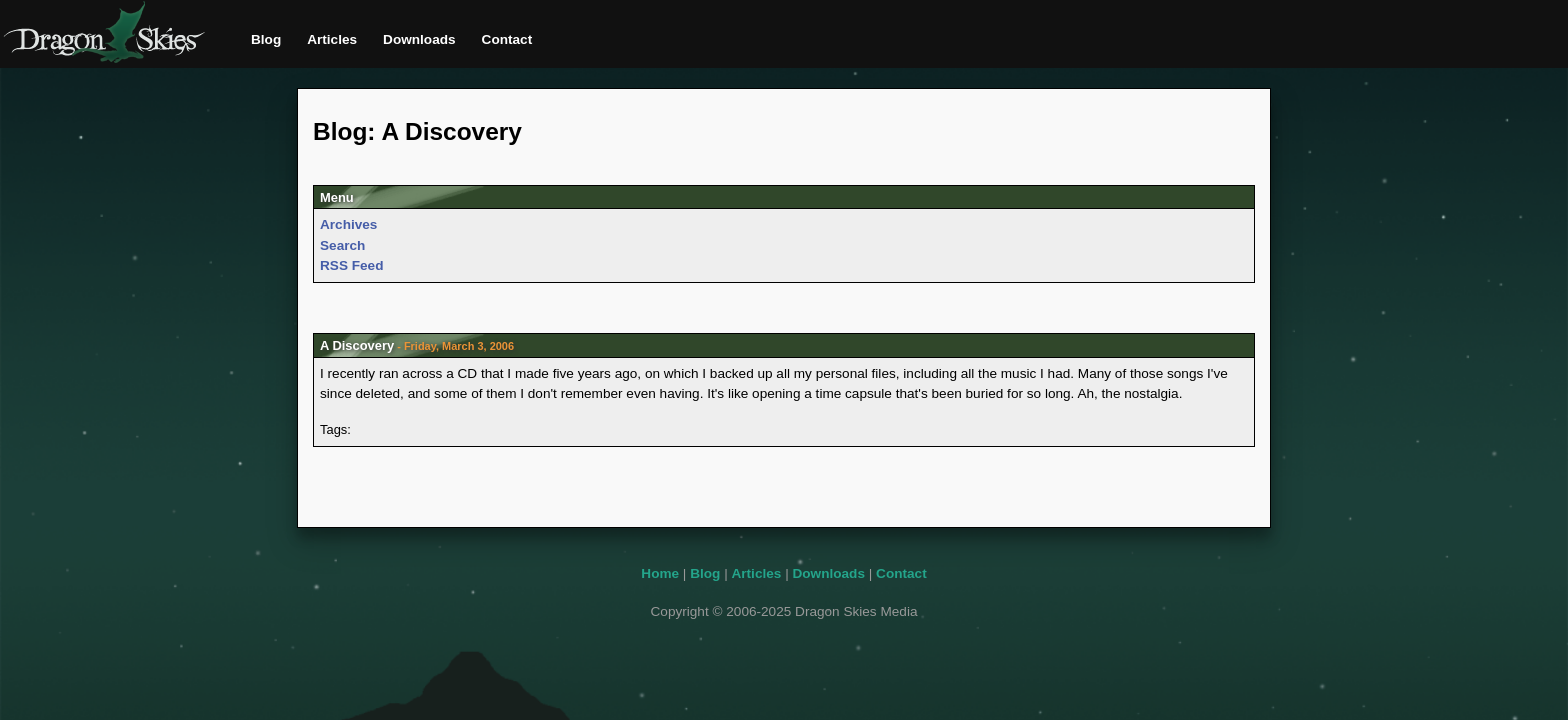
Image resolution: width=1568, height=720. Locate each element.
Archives (348, 224)
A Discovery (357, 345)
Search (342, 245)
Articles (332, 39)
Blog (266, 39)
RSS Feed (351, 265)
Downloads (419, 39)
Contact (507, 39)
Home (660, 573)
